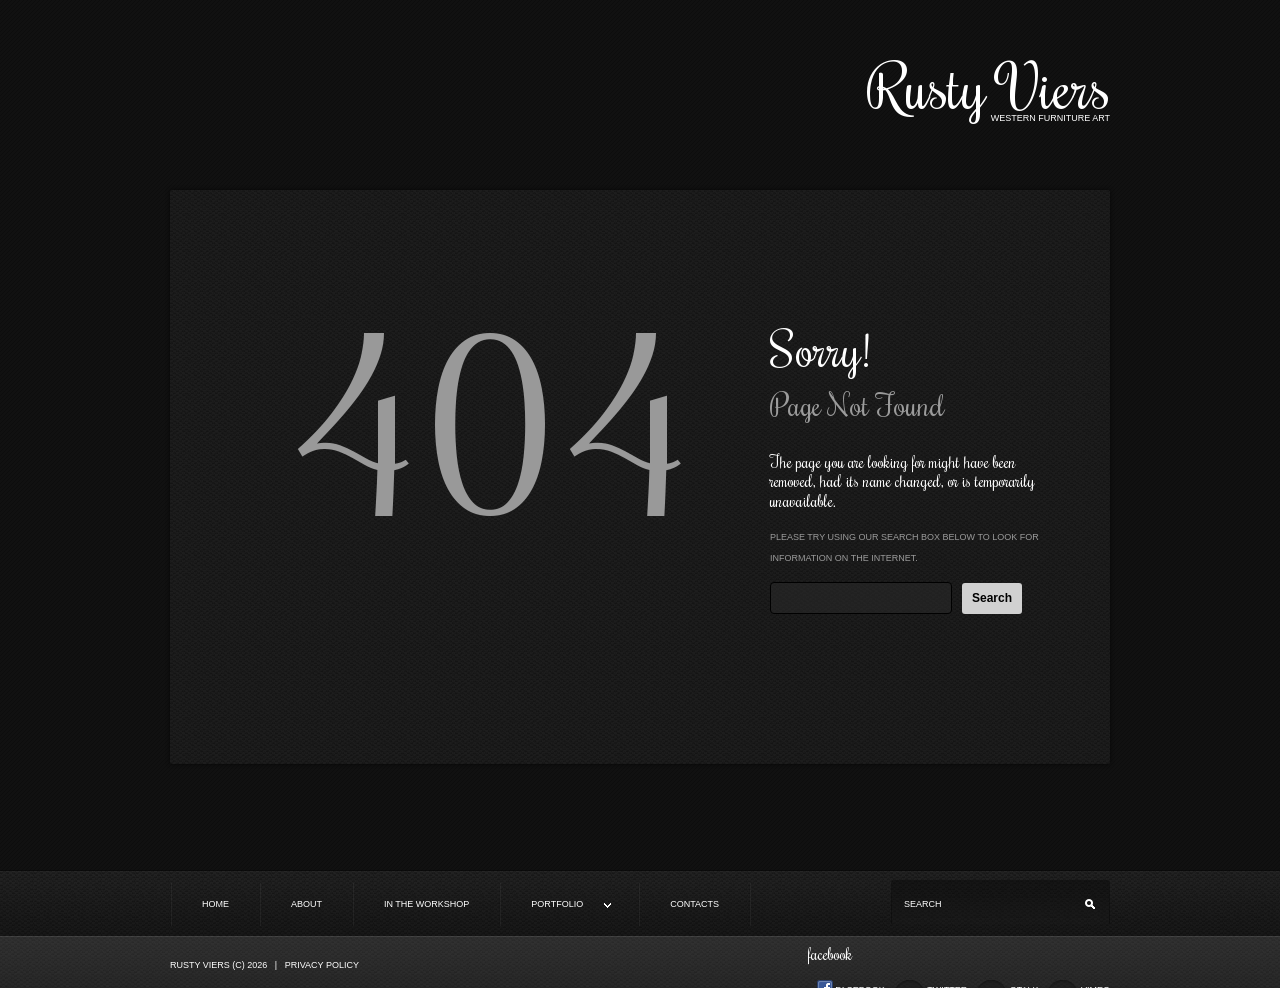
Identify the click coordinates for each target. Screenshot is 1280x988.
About (306, 904)
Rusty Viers (988, 85)
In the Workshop (426, 904)
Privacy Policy (322, 965)
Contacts (694, 904)
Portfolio (556, 905)
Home (215, 904)
